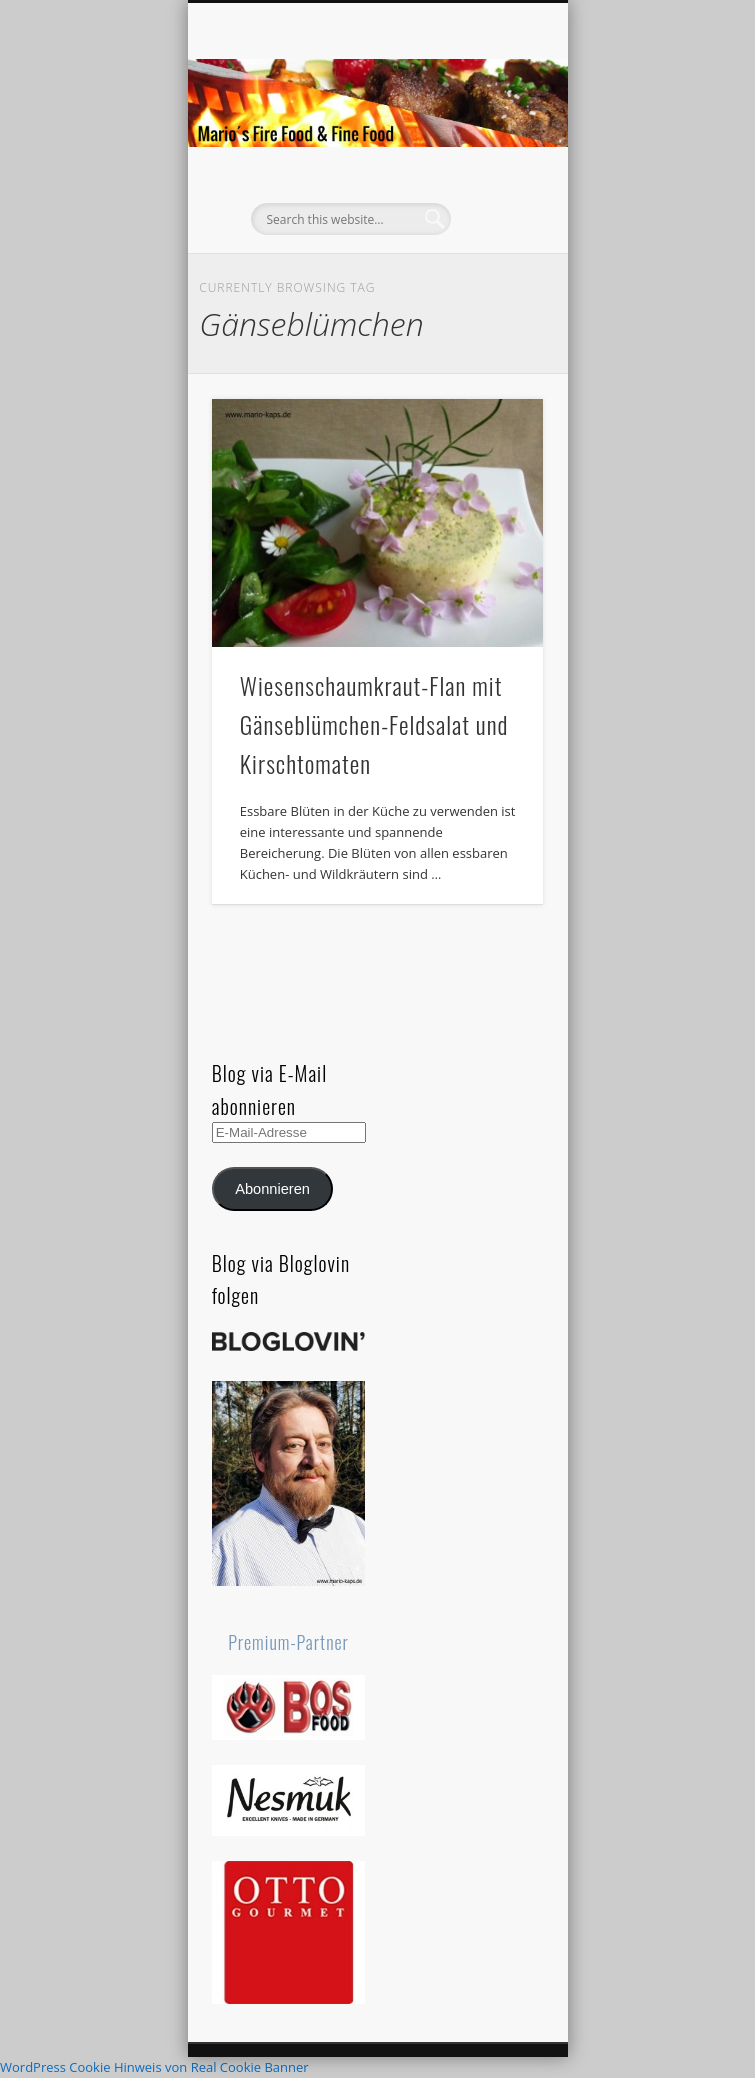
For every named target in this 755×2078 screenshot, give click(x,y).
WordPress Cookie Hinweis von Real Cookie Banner (154, 2067)
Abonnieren (272, 1189)
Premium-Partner (288, 1642)
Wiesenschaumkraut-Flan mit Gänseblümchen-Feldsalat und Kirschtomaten (374, 724)
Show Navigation (494, 179)
